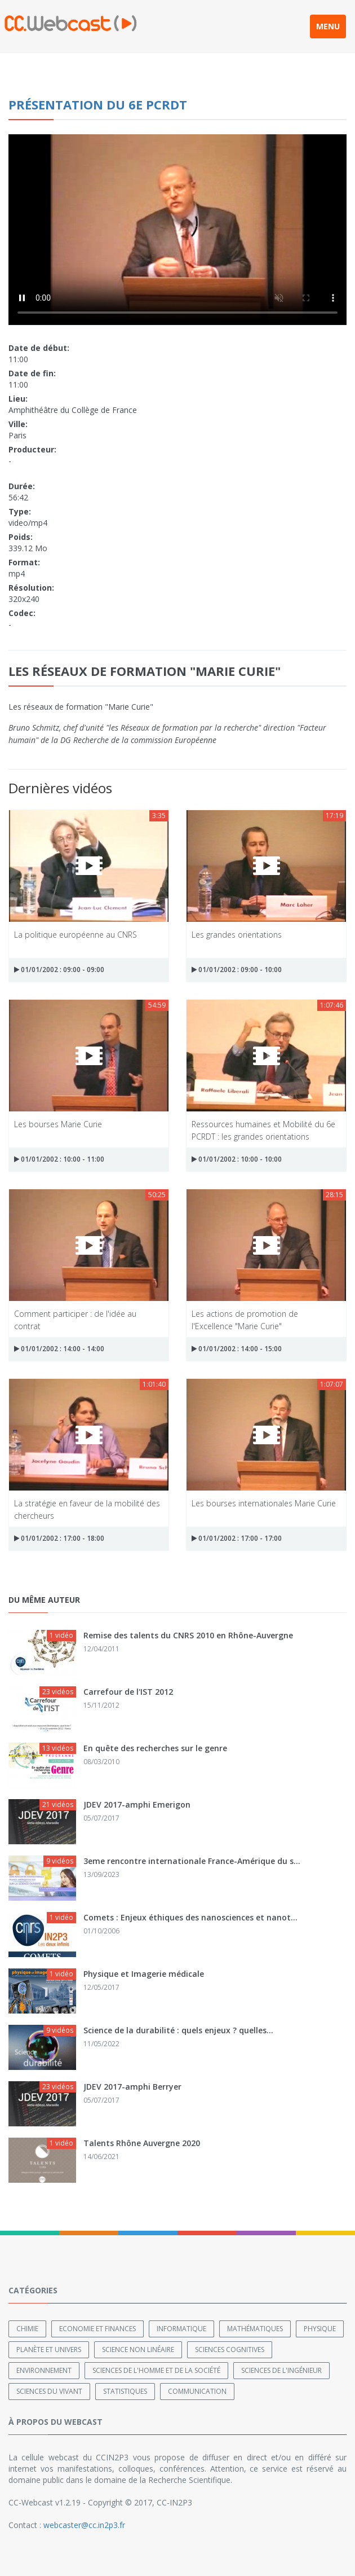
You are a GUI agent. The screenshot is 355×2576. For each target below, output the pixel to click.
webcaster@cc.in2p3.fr (84, 2525)
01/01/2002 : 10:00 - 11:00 (59, 1159)
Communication (197, 2391)
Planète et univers (48, 2349)
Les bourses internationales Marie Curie (264, 1503)
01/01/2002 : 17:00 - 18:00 (59, 1538)
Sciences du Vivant (49, 2391)
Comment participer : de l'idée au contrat (75, 1319)
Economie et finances (97, 2328)
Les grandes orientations (237, 934)
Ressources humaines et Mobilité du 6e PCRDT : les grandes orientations (263, 1130)
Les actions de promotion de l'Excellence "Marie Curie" (245, 1319)
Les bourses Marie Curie (58, 1124)
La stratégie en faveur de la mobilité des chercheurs (87, 1509)
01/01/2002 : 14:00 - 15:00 (237, 1348)
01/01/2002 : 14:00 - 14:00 (59, 1348)
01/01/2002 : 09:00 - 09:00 (59, 969)
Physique (320, 2328)
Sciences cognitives (229, 2349)
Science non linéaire (138, 2349)
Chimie (27, 2328)
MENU (328, 26)
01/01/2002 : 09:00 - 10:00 (237, 969)
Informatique (181, 2328)
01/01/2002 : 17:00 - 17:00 (237, 1538)
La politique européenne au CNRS (75, 934)
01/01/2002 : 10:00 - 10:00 (237, 1159)
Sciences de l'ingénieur (281, 2370)
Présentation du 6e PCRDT (97, 104)
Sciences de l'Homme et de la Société (156, 2370)
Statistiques (125, 2391)
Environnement (44, 2370)
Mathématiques (255, 2328)
